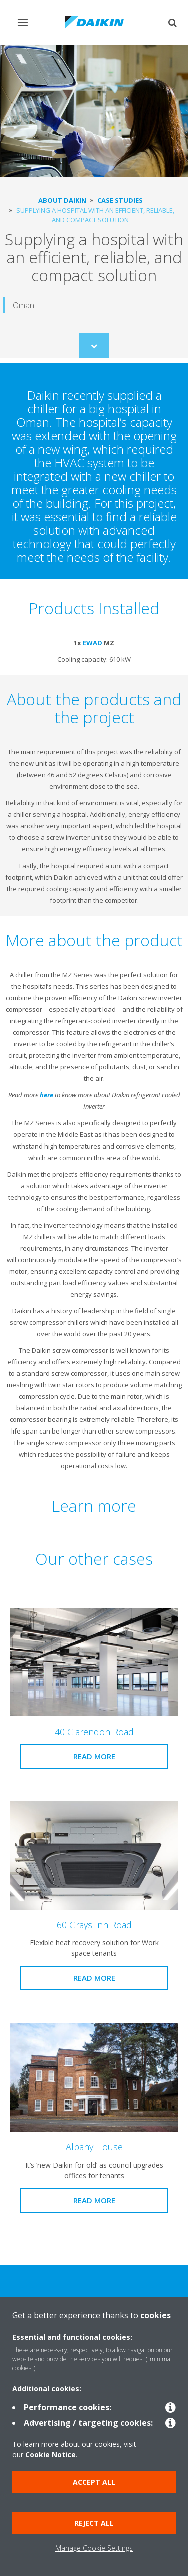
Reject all (94, 2523)
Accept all (94, 2482)
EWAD (92, 642)
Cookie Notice (50, 2454)
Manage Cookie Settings (94, 2548)
